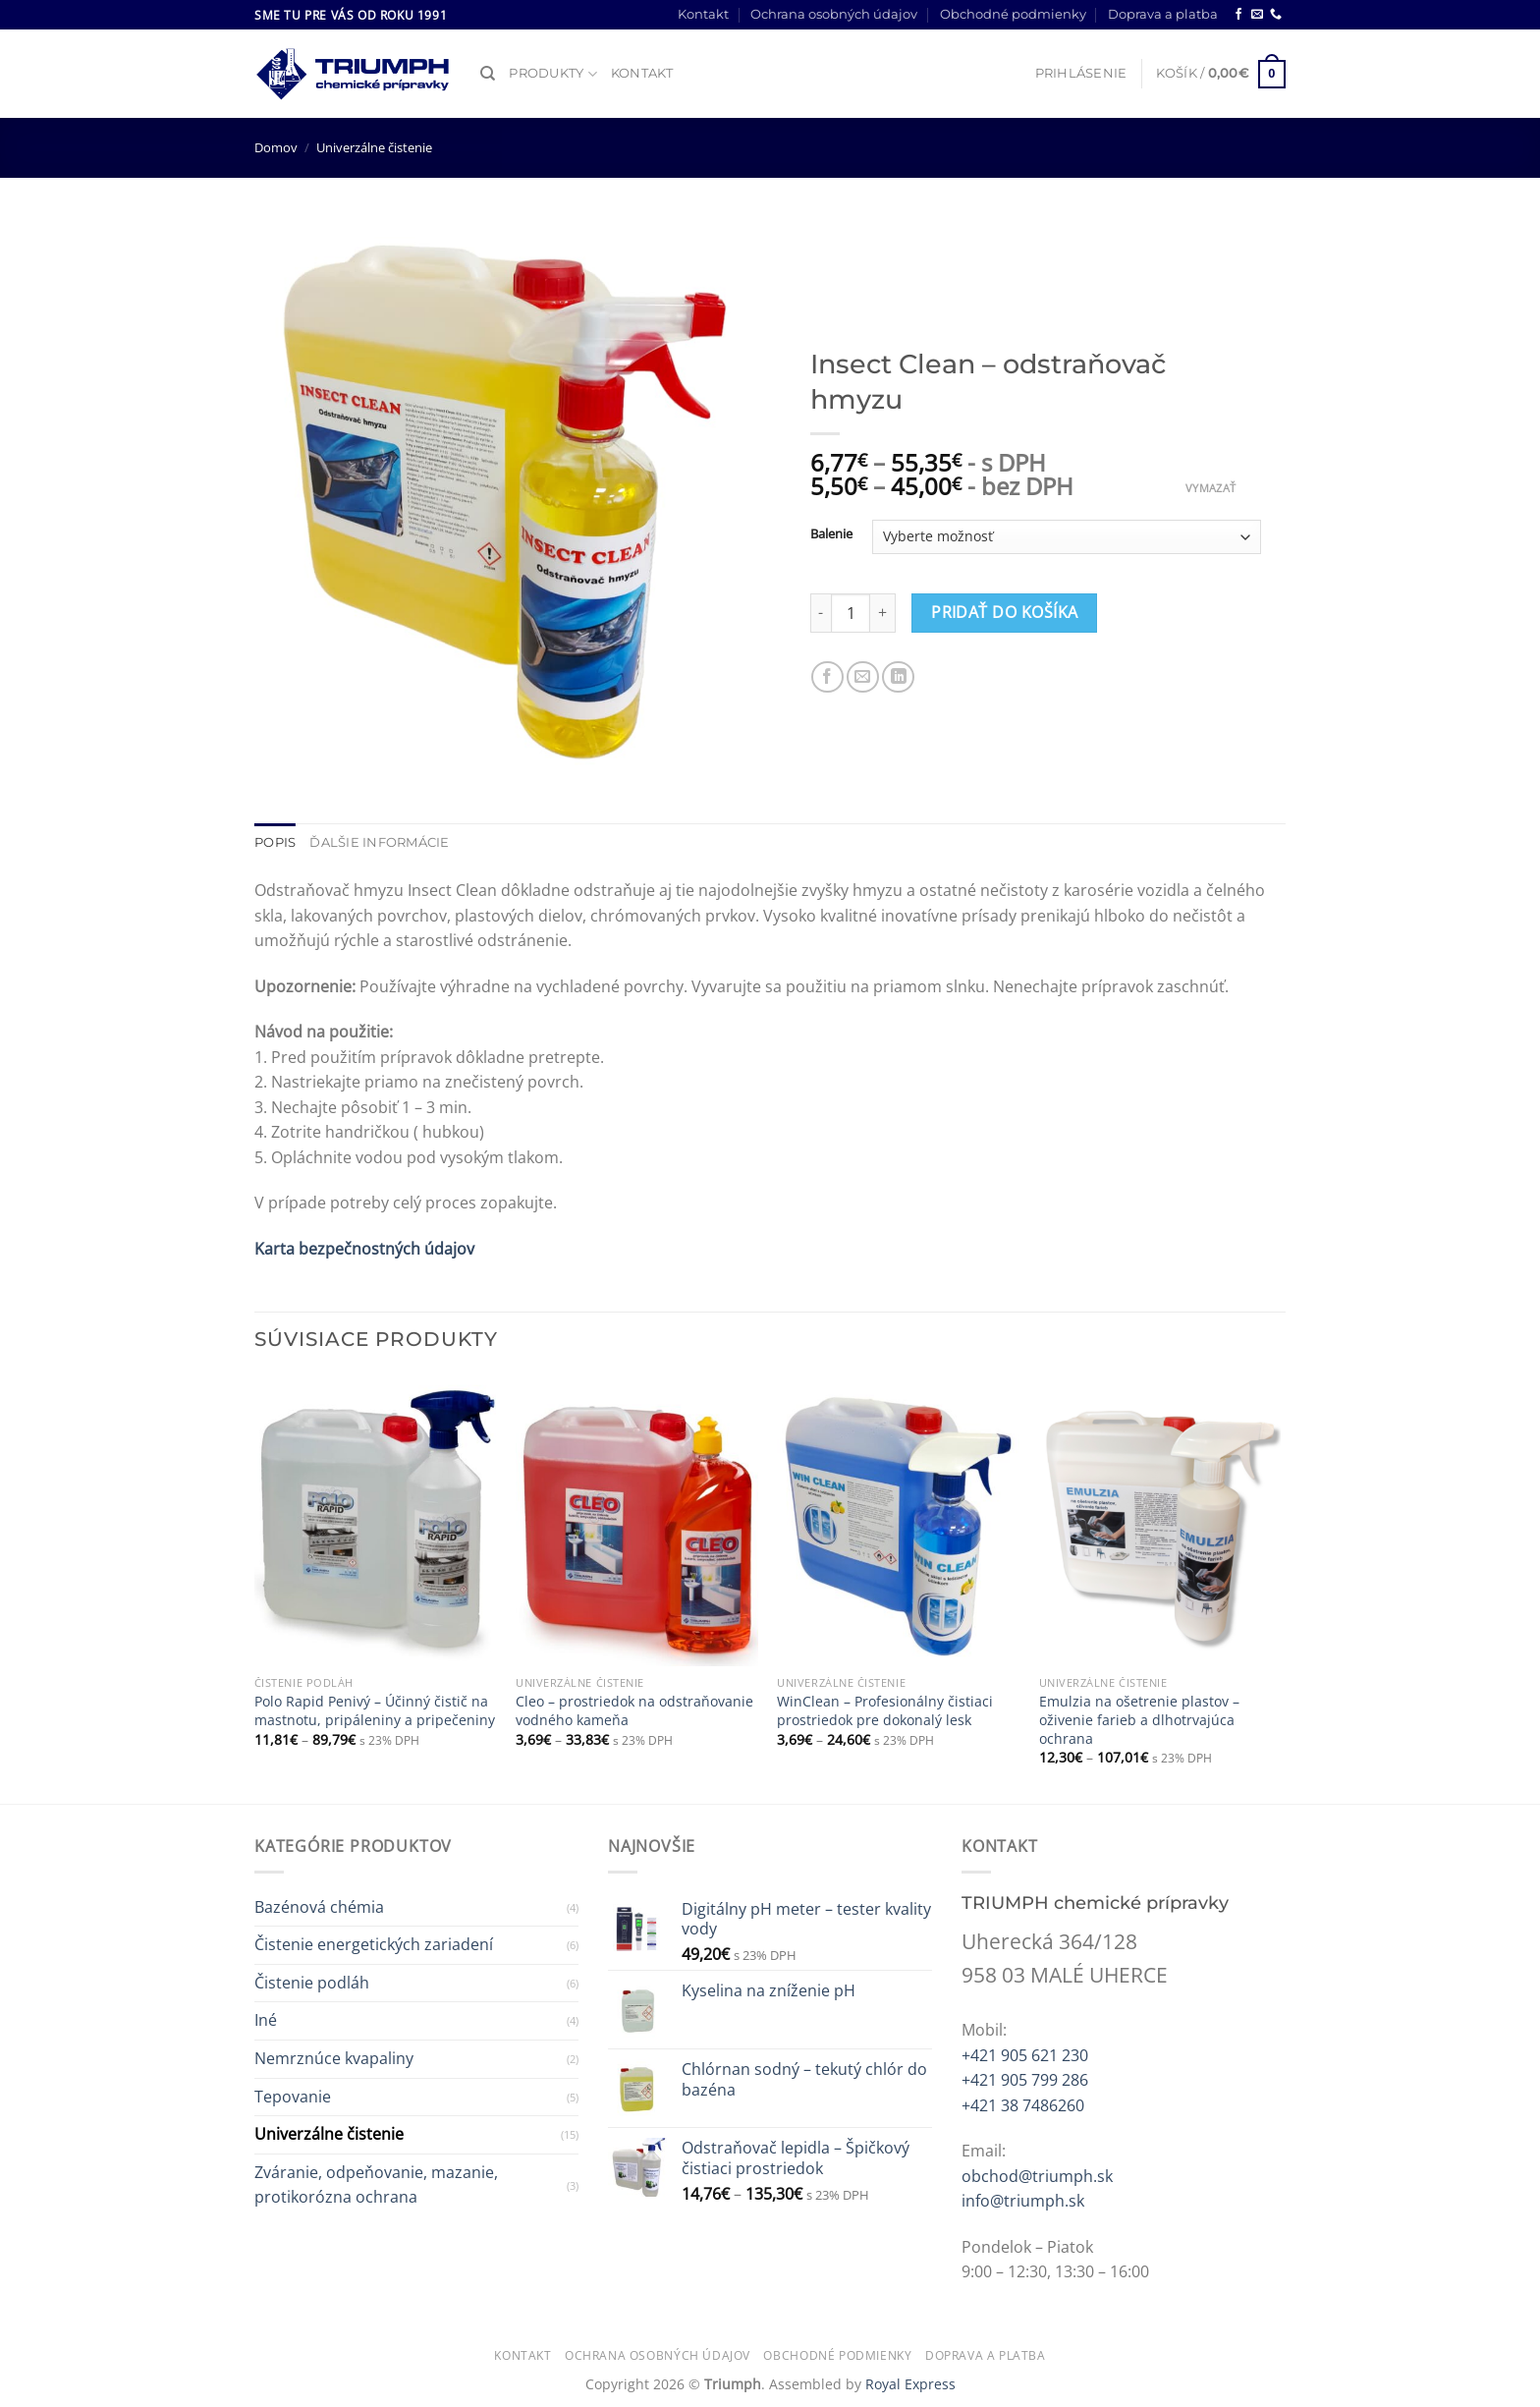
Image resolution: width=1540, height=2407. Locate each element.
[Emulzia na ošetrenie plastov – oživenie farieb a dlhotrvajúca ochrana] (1160, 1520)
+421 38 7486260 (1023, 2105)
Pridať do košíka (1004, 612)
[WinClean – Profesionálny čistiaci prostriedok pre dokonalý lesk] (898, 1520)
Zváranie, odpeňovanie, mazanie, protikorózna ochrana (376, 2185)
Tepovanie (292, 2096)
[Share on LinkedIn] (898, 677)
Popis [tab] (275, 842)
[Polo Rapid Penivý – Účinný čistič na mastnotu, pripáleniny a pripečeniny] (375, 1520)
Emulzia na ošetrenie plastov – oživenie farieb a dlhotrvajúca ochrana (1139, 1720)
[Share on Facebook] (827, 677)
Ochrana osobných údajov (833, 14)
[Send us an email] (1257, 15)
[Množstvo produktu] (850, 613)
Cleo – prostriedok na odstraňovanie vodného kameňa (634, 1711)
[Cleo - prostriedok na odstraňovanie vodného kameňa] (637, 1520)
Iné (265, 2020)
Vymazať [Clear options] (1210, 487)
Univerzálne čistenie (374, 147)
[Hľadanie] (487, 73)
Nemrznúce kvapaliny (333, 2058)
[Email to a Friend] (863, 677)
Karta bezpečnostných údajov (364, 1248)
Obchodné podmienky (1013, 14)
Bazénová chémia (319, 1907)
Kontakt (703, 14)
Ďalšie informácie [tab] (379, 842)
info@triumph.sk (1023, 2200)
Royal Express (910, 2384)
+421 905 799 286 (1025, 2080)
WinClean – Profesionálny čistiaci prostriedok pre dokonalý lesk (885, 1711)
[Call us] (1276, 15)
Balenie (831, 534)
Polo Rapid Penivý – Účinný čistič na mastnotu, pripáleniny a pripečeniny (374, 1711)
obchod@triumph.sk (1037, 2176)
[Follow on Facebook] (1238, 15)
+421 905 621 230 (1025, 2055)
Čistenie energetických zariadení (373, 1944)
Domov (276, 147)
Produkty (553, 74)
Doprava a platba (1163, 14)
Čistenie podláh (311, 1982)
